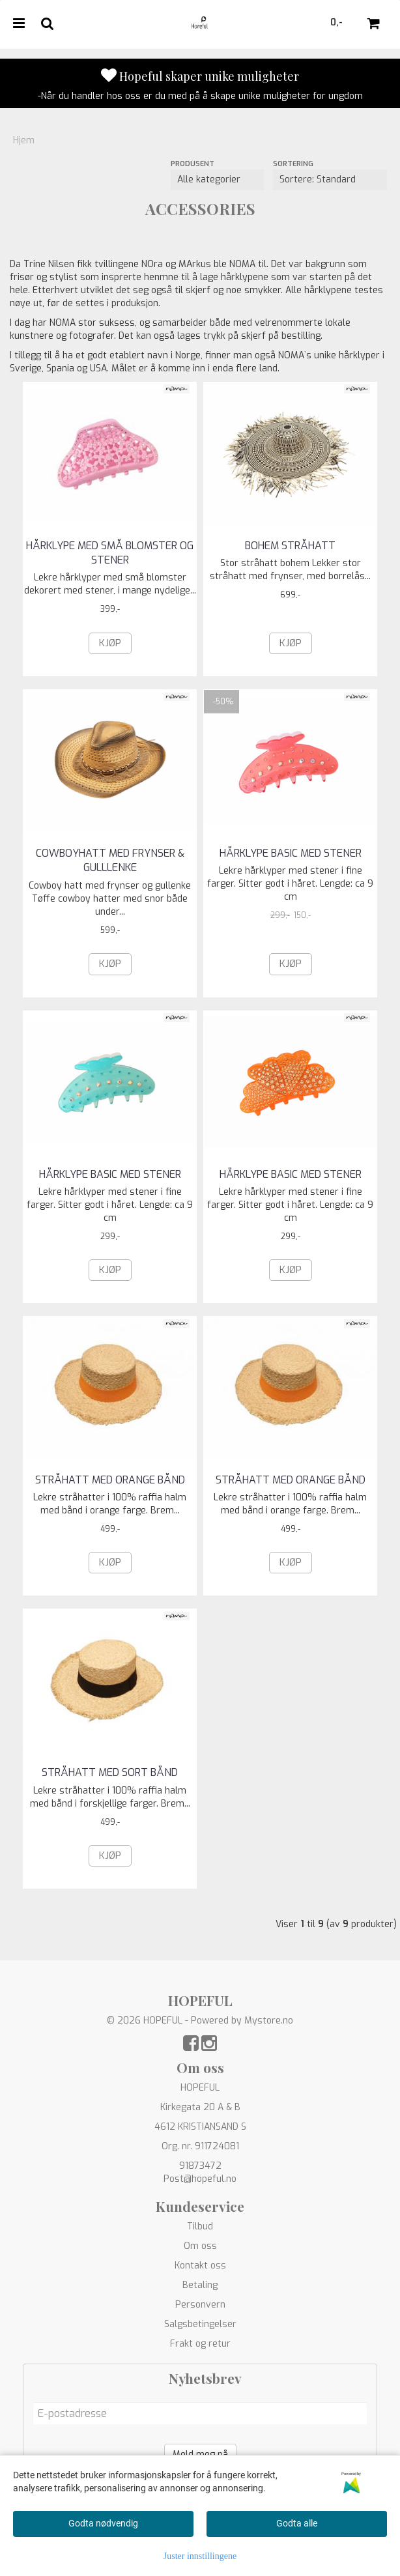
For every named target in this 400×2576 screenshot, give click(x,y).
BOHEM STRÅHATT (290, 545)
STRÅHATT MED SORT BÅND (110, 1772)
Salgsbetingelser (200, 2324)
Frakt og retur (200, 2344)
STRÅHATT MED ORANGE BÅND (110, 1480)
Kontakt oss (200, 2265)
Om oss (200, 2246)
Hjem (24, 140)
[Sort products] (330, 179)
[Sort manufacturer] (217, 179)
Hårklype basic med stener (291, 853)
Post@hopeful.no (200, 2179)
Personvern (200, 2304)
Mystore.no (268, 2020)
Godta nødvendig (103, 2523)
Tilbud (200, 2226)
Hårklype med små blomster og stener (109, 553)
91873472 (200, 2166)
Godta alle (296, 2523)
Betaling (200, 2285)
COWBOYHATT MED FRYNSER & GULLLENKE (110, 860)
